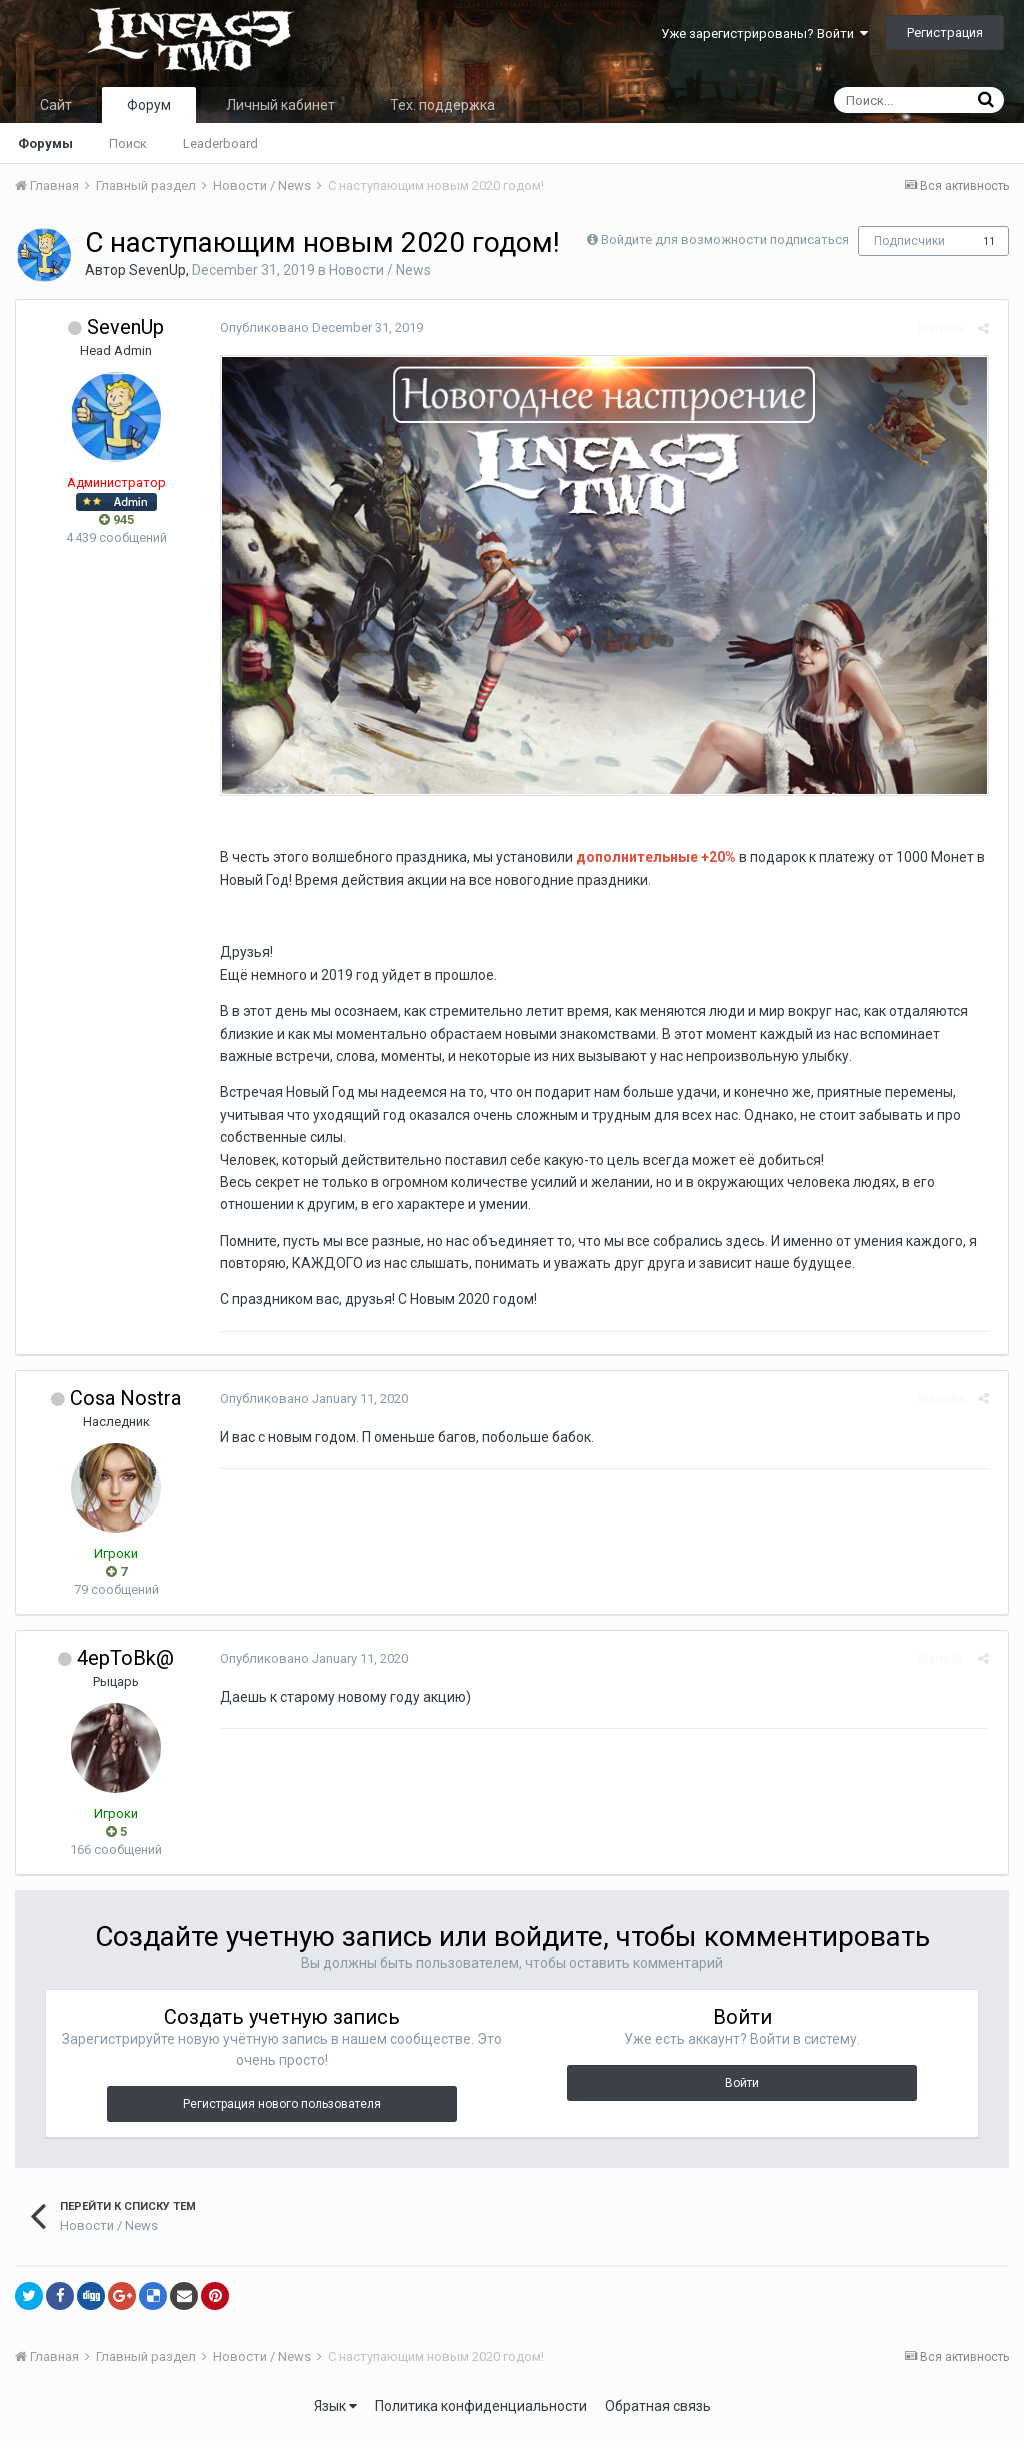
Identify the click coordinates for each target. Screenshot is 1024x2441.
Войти (742, 2088)
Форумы (45, 143)
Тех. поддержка (442, 105)
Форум (149, 105)
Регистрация (945, 32)
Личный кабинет (280, 105)
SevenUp (157, 270)
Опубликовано (317, 327)
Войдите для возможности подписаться (725, 239)
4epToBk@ (125, 1663)
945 (116, 519)
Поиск (128, 143)
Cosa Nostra (125, 1403)
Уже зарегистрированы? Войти (764, 33)
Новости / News (380, 270)
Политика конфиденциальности (481, 2411)
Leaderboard (220, 143)
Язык (335, 2411)
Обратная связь (658, 2411)
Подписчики (909, 241)
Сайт (56, 105)
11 (989, 241)
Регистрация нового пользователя (282, 2109)
